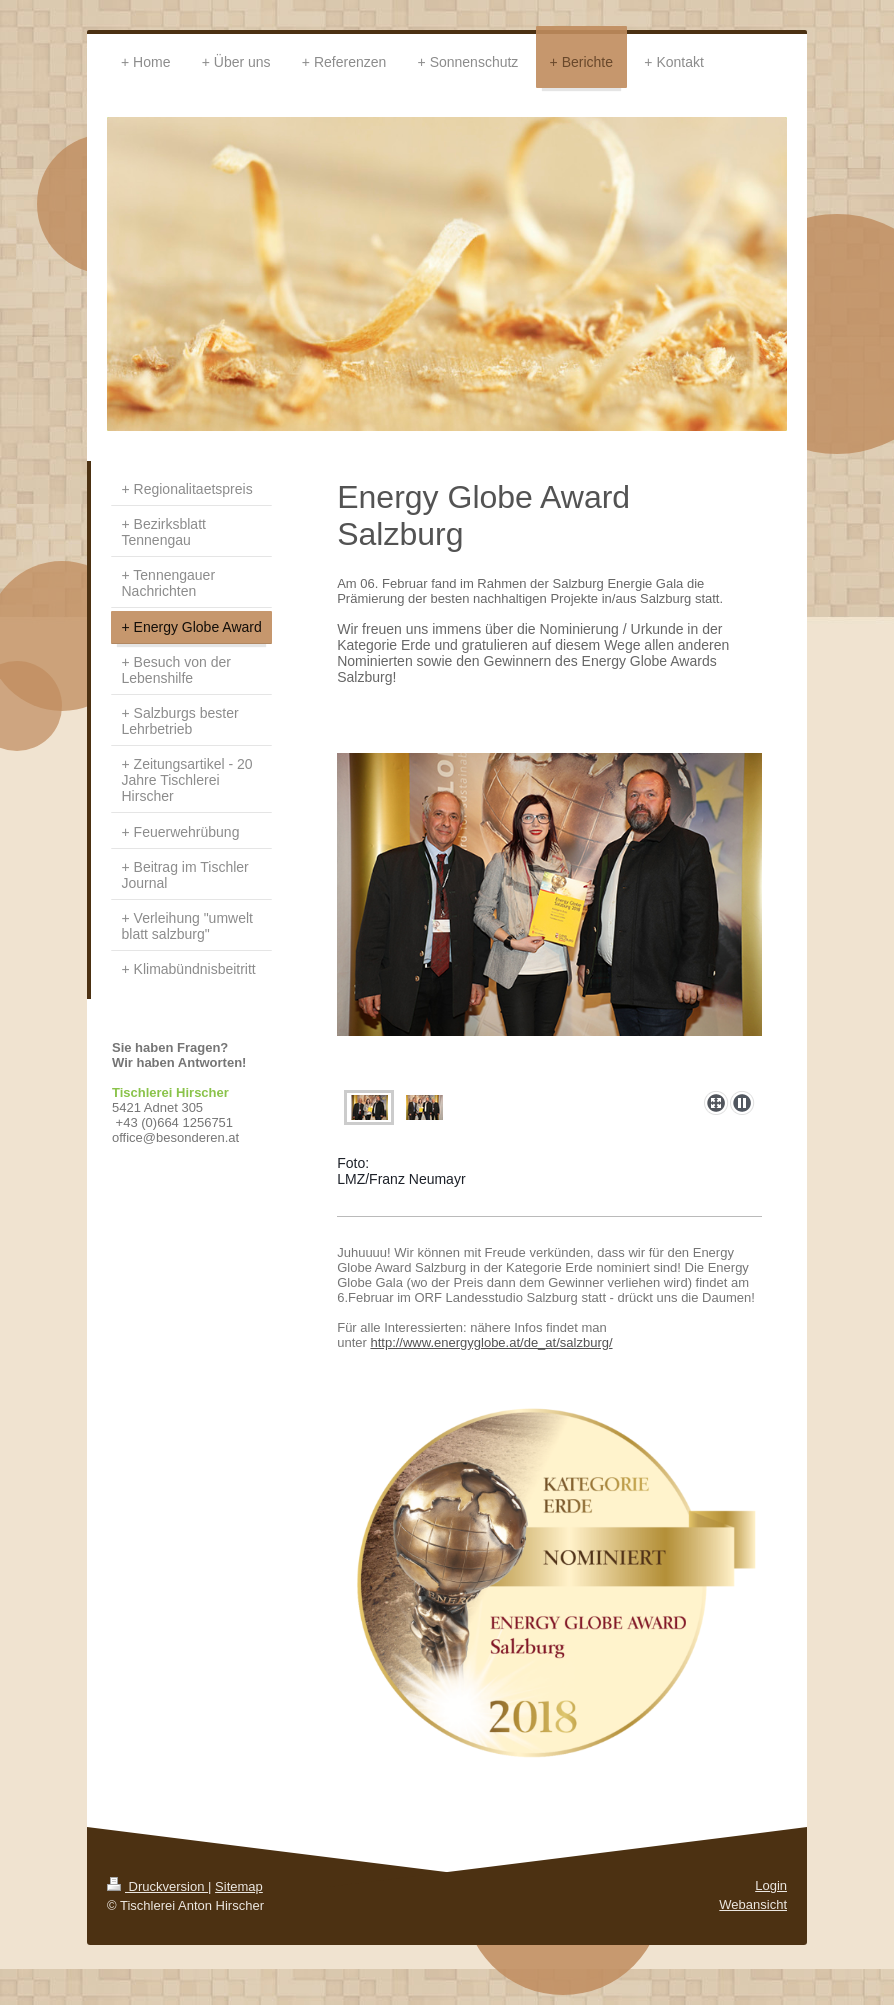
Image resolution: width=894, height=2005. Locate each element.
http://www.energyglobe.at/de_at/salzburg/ (491, 1342)
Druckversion (157, 1886)
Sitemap (239, 1886)
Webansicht (753, 1904)
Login (771, 1885)
